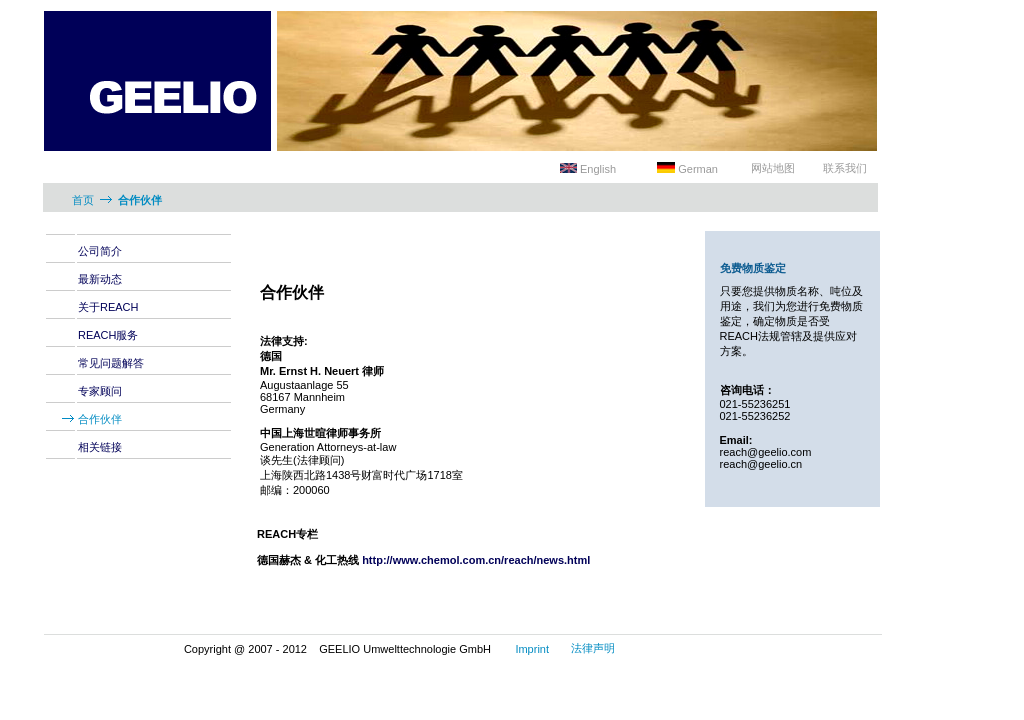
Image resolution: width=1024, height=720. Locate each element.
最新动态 (100, 279)
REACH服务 (108, 335)
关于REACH (108, 307)
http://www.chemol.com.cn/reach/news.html (476, 560)
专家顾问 (100, 391)
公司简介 (100, 251)
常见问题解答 (111, 363)
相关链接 (100, 447)
